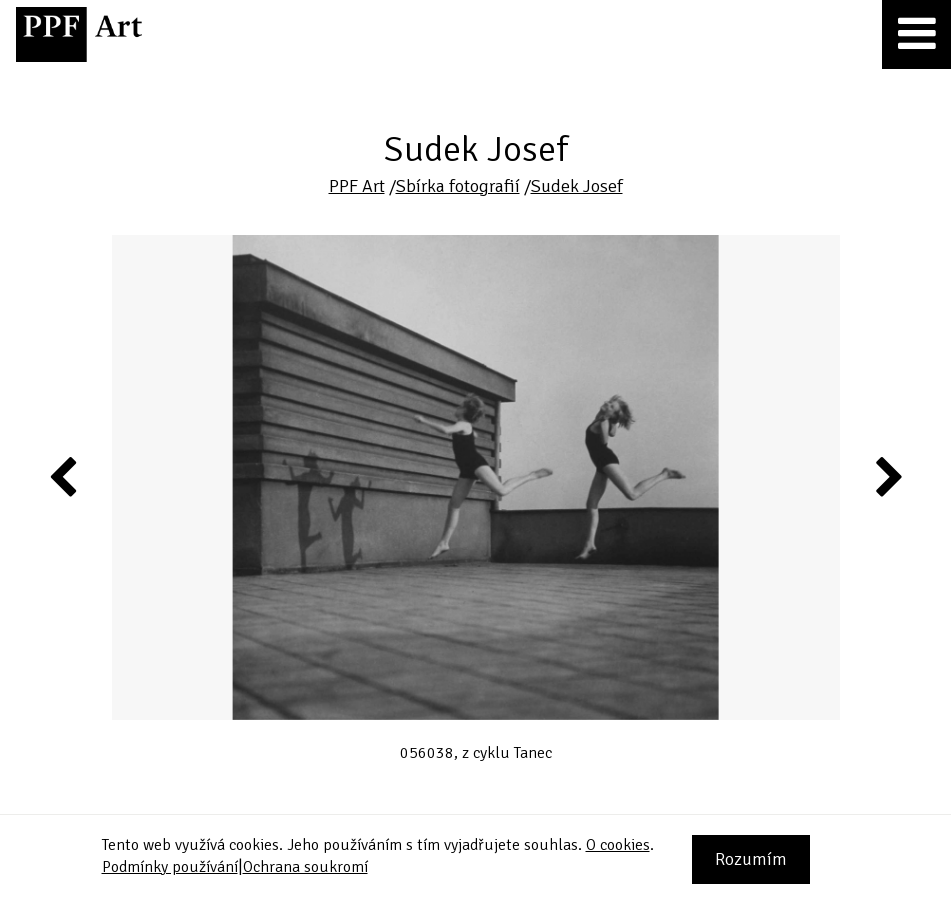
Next (887, 476)
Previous (64, 476)
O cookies (618, 845)
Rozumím (751, 859)
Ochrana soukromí (305, 867)
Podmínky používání (170, 867)
